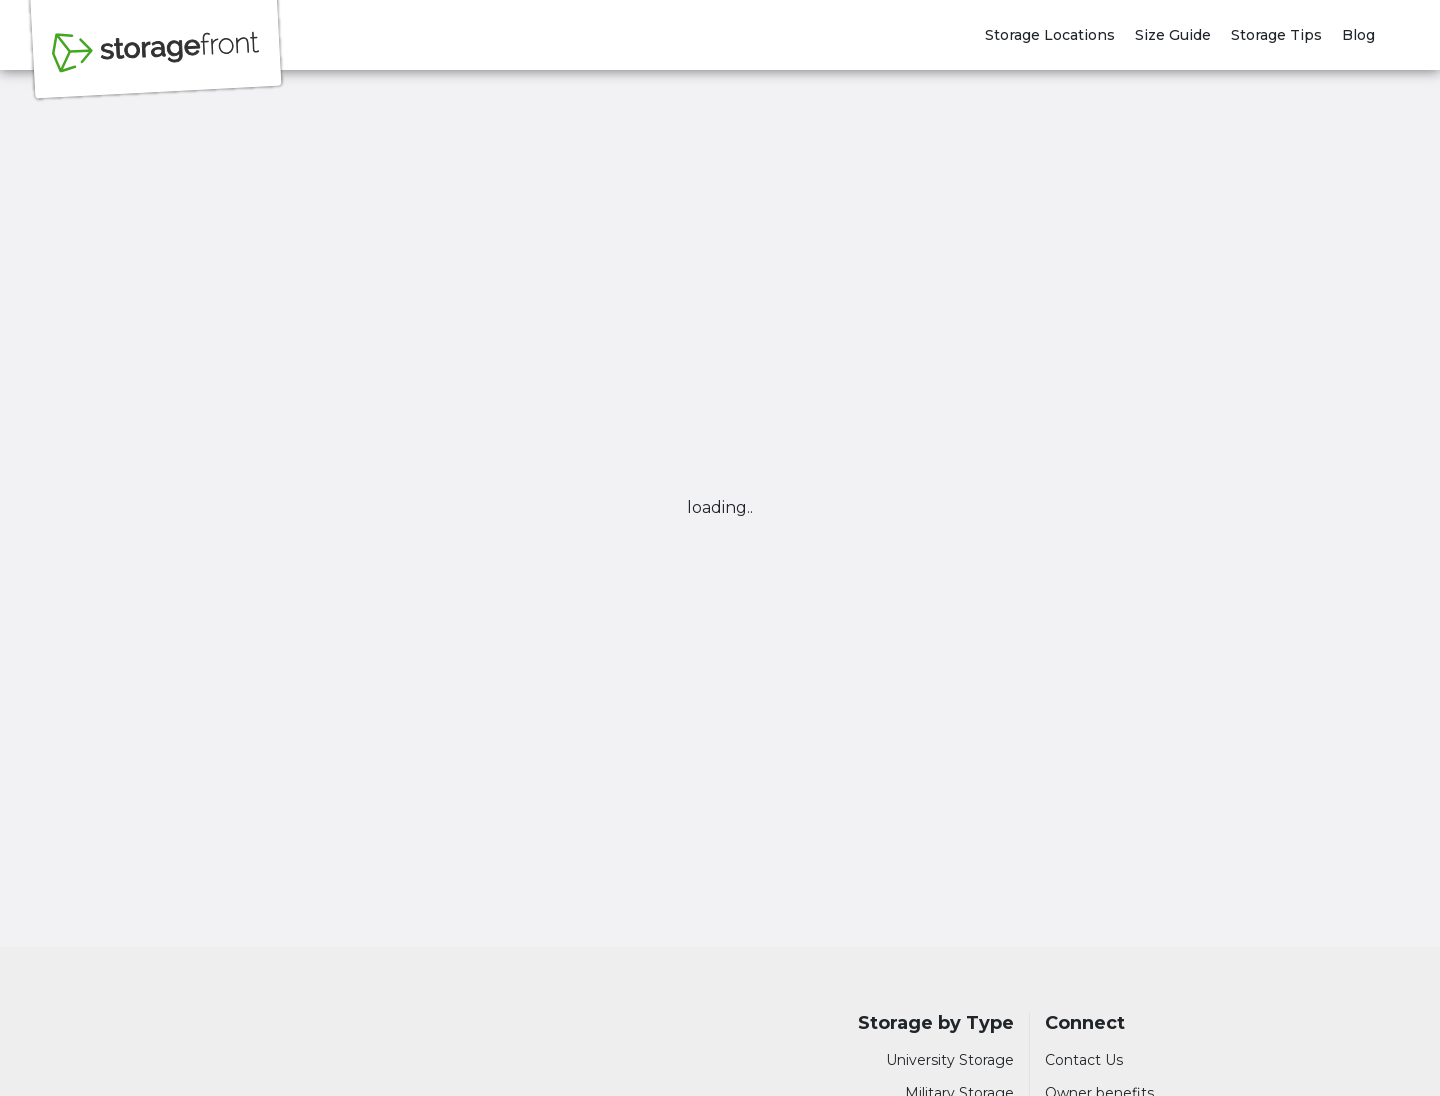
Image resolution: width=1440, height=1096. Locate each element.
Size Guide (1173, 35)
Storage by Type (936, 1023)
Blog (1358, 35)
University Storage (950, 1060)
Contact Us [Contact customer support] (1084, 1060)
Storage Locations (1050, 35)
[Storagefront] (156, 63)
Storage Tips (1276, 35)
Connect (1085, 1023)
